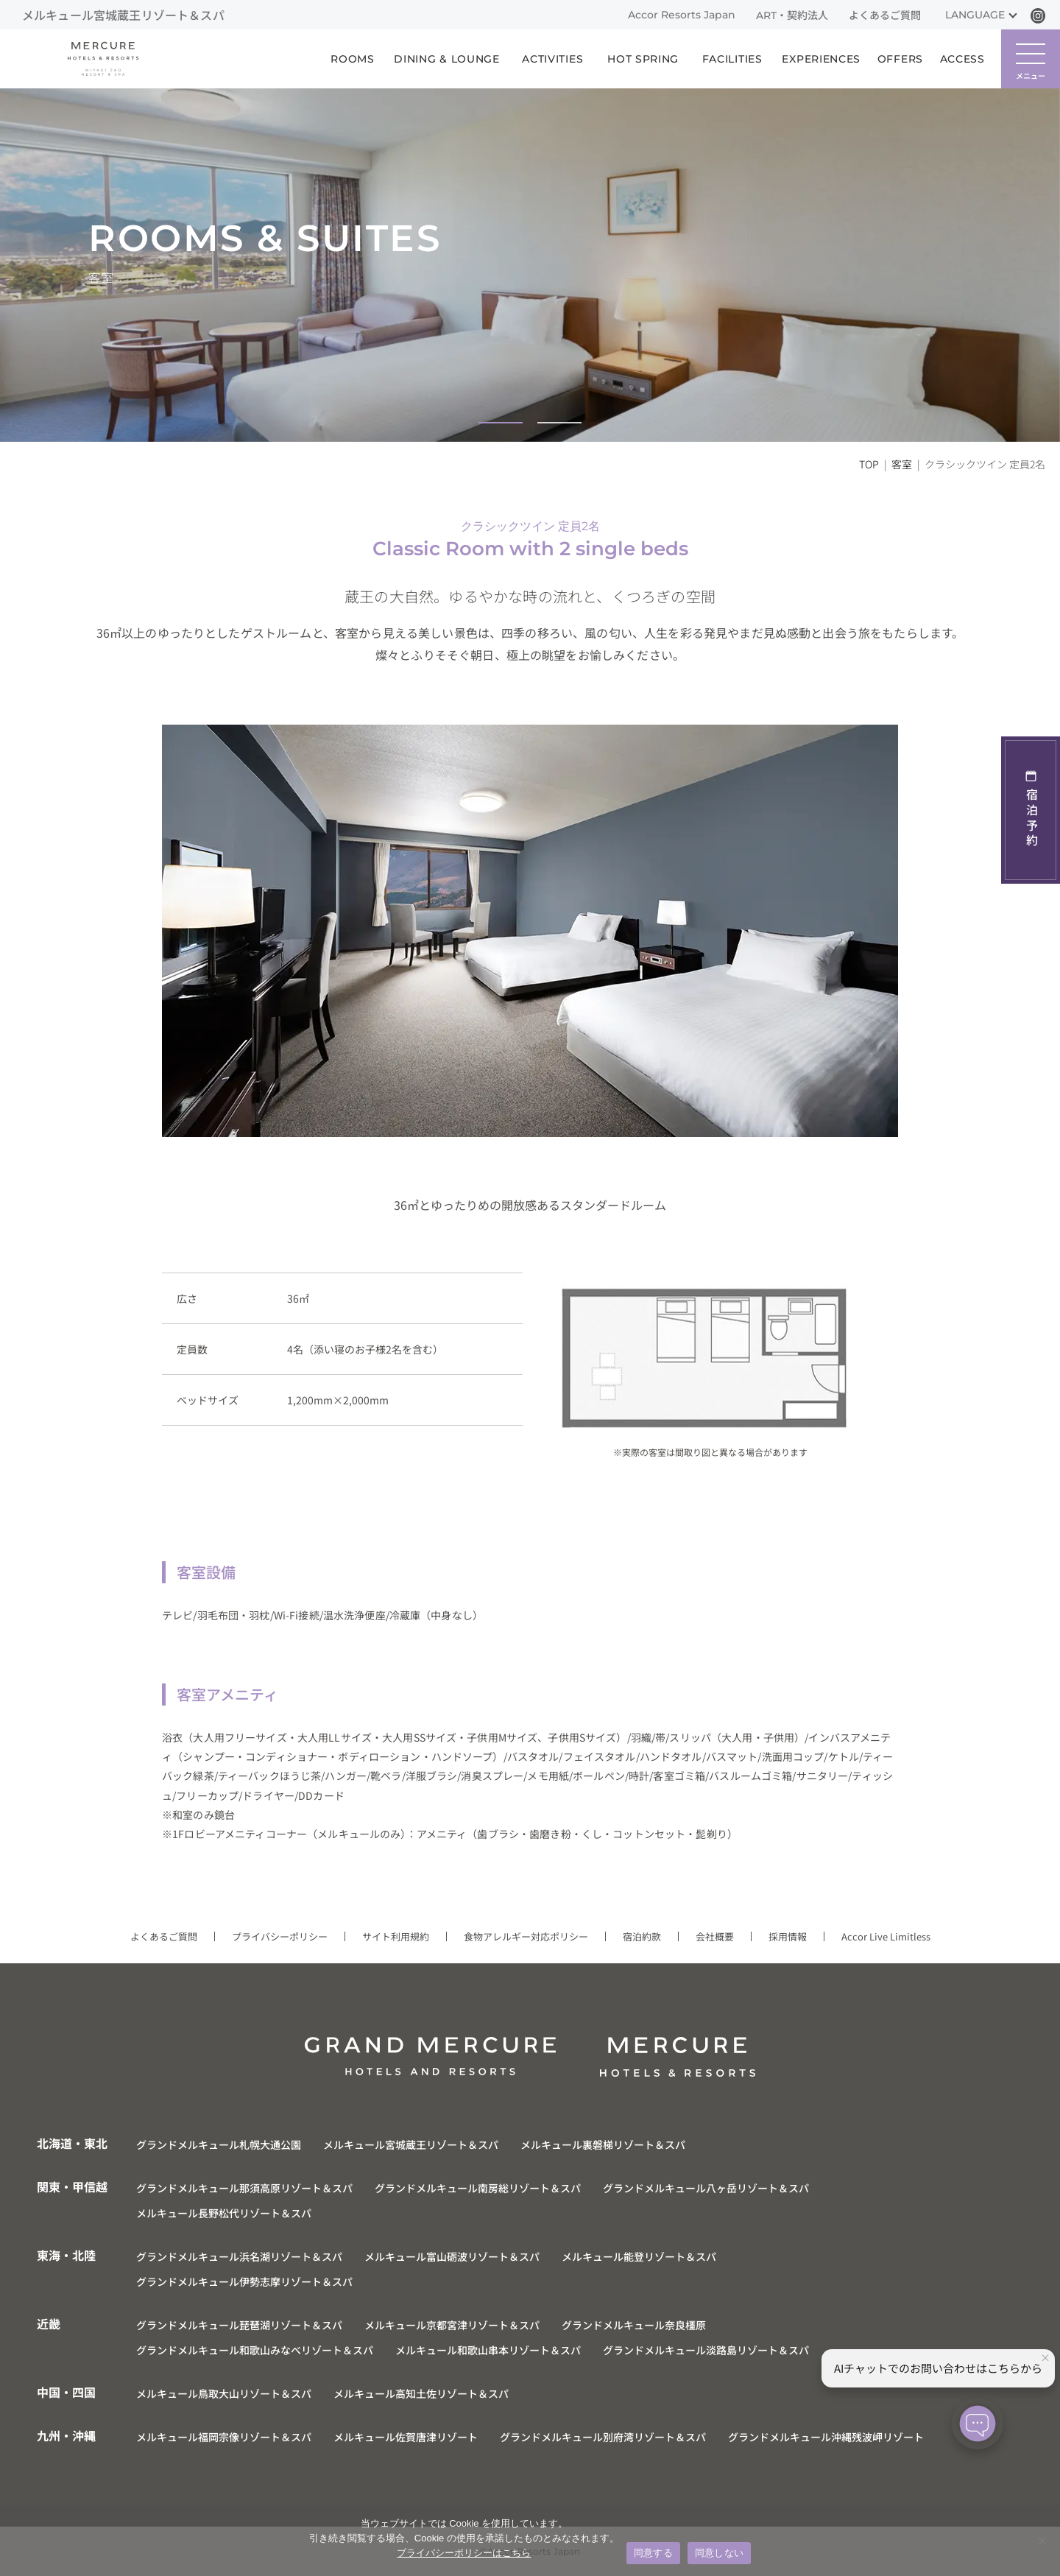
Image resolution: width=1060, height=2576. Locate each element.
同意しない (719, 2552)
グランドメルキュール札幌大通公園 (218, 2144)
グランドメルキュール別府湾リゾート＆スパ (603, 2436)
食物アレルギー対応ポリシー (526, 1936)
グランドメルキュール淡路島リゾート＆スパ (706, 2350)
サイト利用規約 (395, 1936)
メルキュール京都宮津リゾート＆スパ (452, 2325)
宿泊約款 (642, 1936)
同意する (653, 2552)
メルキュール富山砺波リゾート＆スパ (452, 2256)
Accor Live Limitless (885, 1936)
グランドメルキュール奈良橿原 (634, 2325)
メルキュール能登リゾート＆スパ (639, 2256)
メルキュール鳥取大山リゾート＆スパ (223, 2393)
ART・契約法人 (792, 15)
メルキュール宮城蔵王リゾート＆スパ (410, 2144)
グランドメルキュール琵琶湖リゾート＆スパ (239, 2325)
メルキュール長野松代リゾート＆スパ (223, 2213)
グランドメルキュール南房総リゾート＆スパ (478, 2188)
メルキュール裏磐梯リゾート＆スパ (602, 2144)
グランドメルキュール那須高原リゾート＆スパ (244, 2188)
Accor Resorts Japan (681, 14)
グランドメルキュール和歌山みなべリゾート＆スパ (254, 2350)
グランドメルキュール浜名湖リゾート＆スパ (239, 2256)
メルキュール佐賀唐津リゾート (405, 2436)
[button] (500, 422)
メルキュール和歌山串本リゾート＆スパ (488, 2350)
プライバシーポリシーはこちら (464, 2552)
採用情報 (787, 1936)
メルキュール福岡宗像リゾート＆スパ (223, 2436)
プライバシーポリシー (280, 1936)
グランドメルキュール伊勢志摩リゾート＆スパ (244, 2281)
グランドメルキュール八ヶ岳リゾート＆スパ (706, 2188)
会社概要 (715, 1936)
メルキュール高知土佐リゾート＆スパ (421, 2393)
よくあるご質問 (885, 15)
